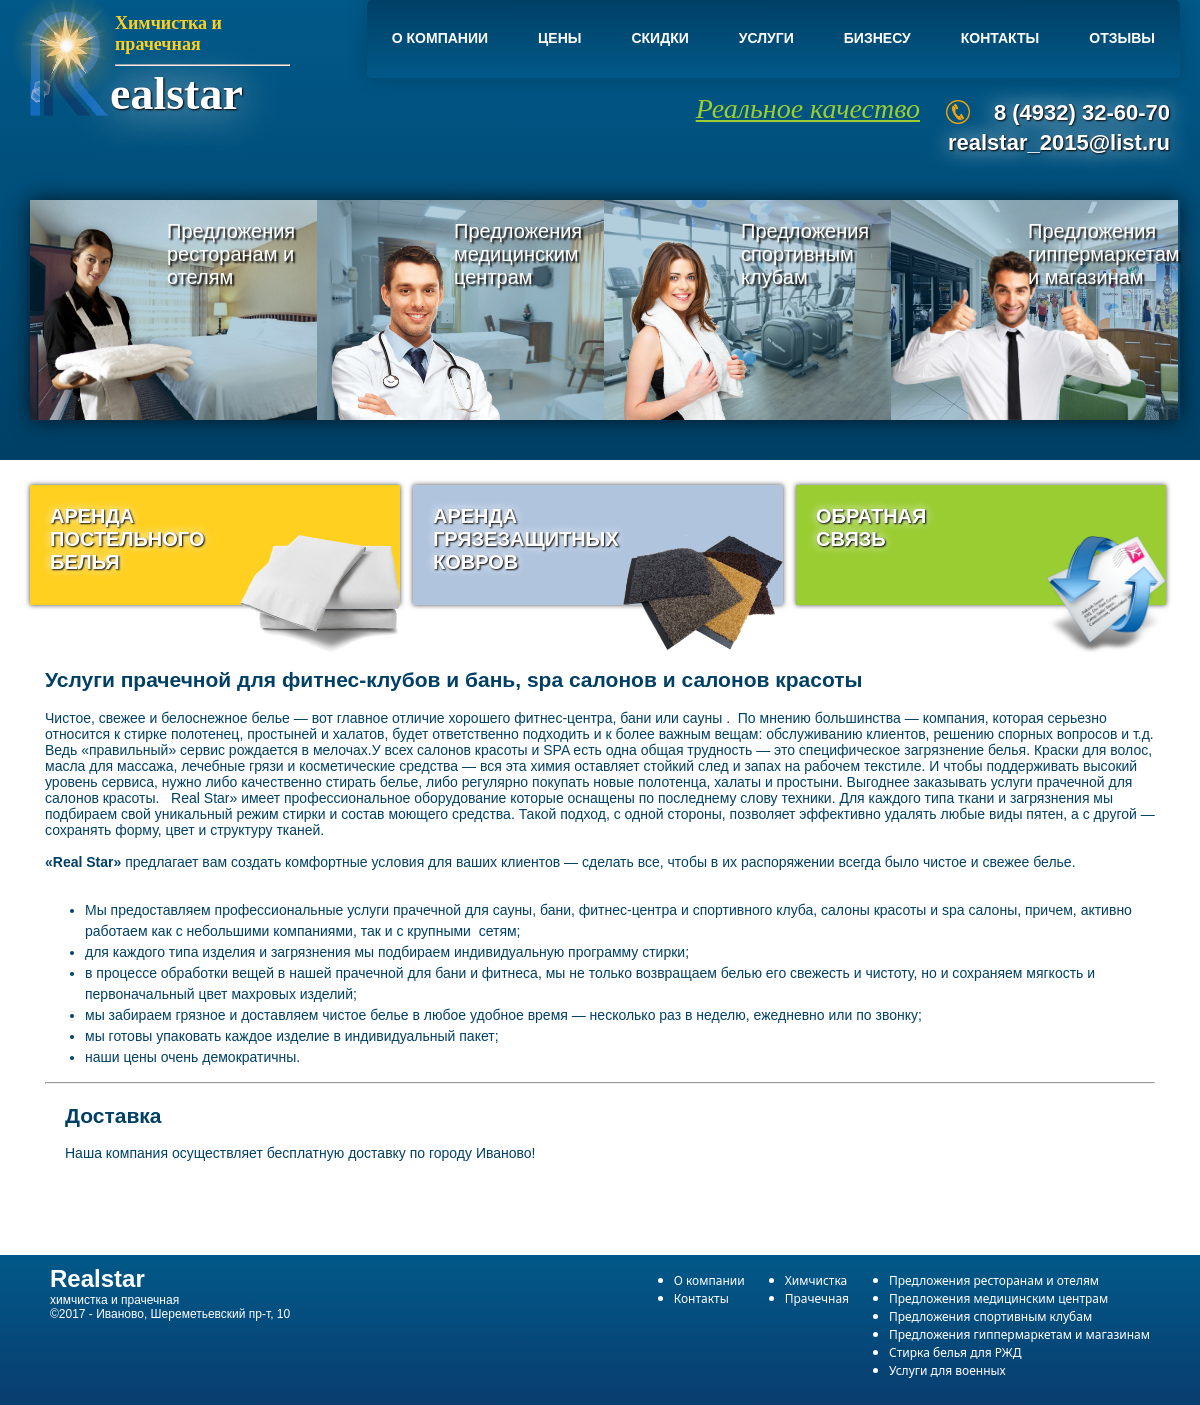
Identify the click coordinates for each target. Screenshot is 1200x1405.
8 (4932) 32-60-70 (1082, 112)
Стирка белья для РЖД (955, 1352)
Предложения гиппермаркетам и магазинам (1104, 254)
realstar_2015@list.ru (1059, 142)
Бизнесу (877, 38)
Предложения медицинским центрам (518, 254)
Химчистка (816, 1280)
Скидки (659, 38)
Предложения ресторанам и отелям (231, 254)
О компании (440, 38)
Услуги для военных (947, 1370)
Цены (559, 38)
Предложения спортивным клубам (805, 254)
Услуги (766, 38)
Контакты (1000, 38)
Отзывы (1122, 38)
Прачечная (817, 1298)
